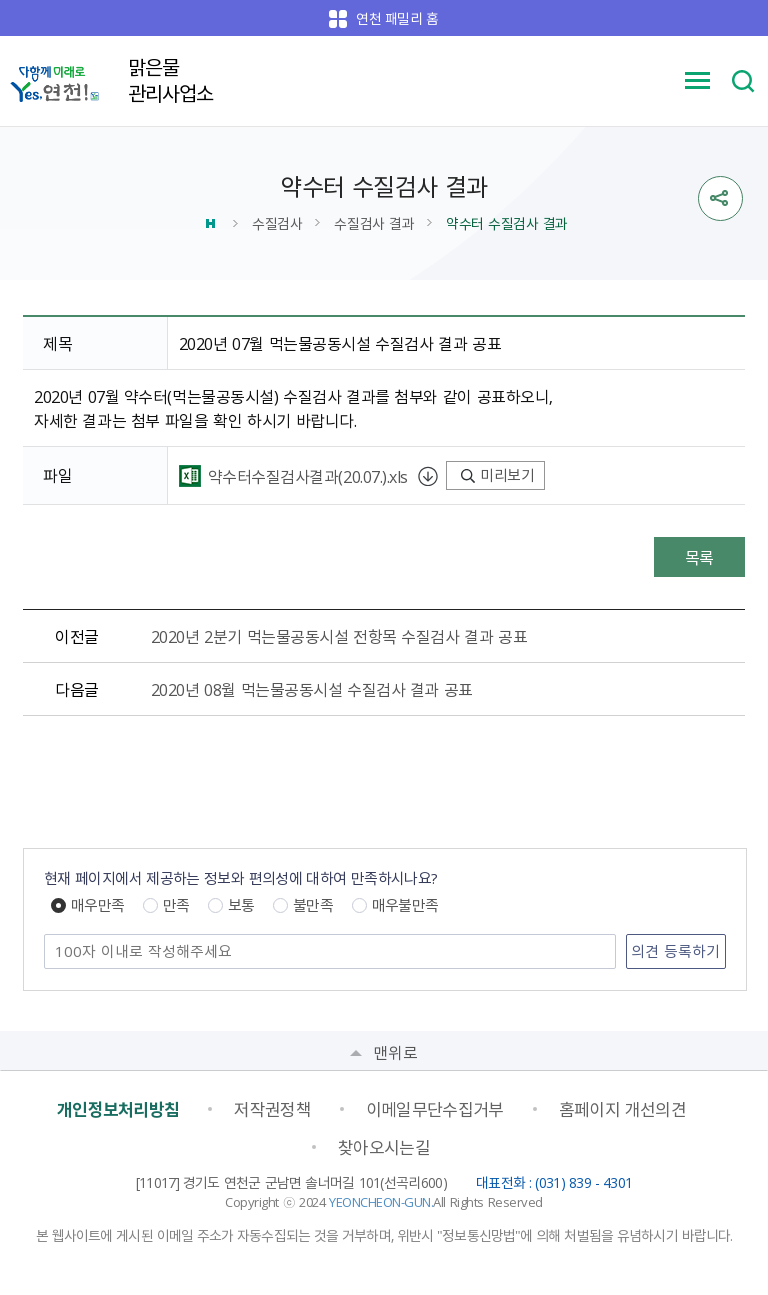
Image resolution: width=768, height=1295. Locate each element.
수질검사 (277, 223)
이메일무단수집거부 (435, 1109)
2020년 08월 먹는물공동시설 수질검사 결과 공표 (312, 689)
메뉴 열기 (698, 81)
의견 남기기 (45, 935)
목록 (699, 557)
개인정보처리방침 (118, 1109)
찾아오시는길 (384, 1147)
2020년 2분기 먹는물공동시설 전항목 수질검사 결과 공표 (339, 636)
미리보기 (497, 475)
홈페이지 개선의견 (623, 1109)
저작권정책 (272, 1109)
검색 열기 (743, 81)
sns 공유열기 (720, 198)
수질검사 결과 (374, 223)
